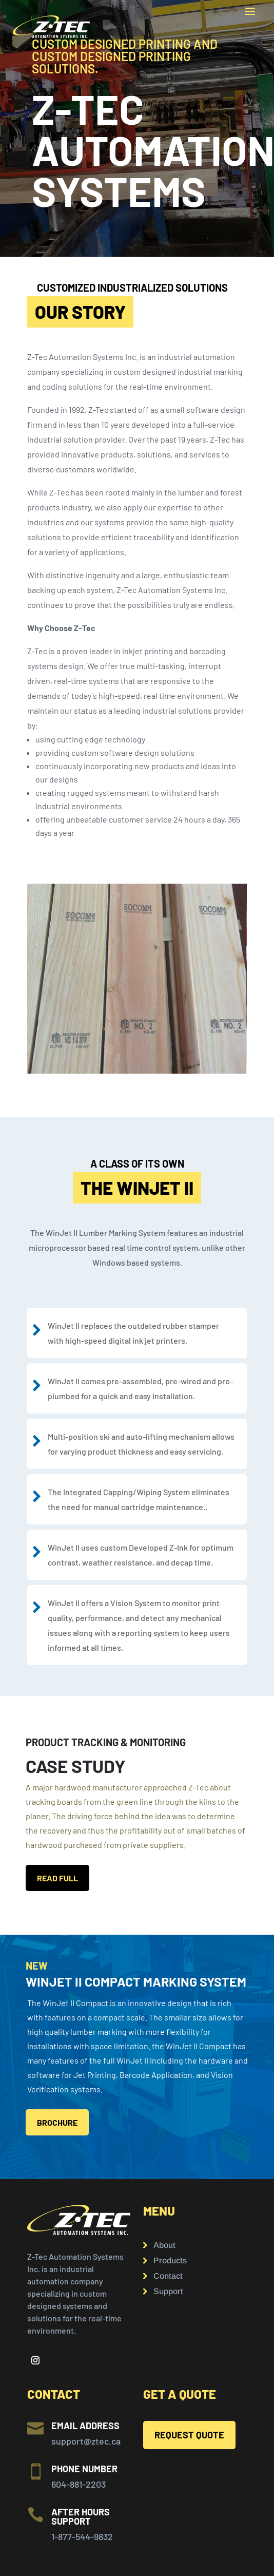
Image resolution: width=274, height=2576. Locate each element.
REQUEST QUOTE (189, 2434)
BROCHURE (57, 2122)
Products (170, 2261)
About (164, 2245)
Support (168, 2292)
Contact (168, 2276)
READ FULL (57, 1878)
